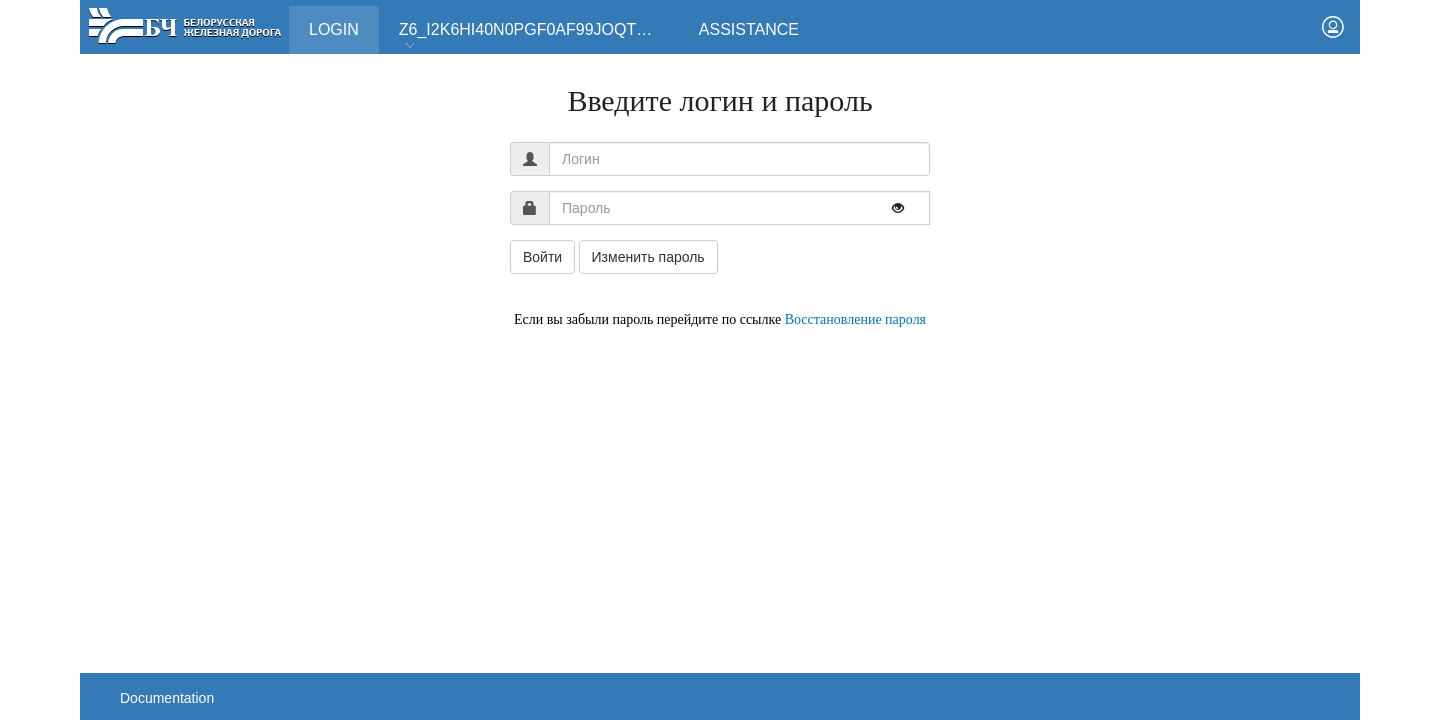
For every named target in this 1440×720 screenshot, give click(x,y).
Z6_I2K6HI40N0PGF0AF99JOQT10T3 (536, 36)
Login (344, 22)
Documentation (167, 698)
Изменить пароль (648, 257)
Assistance (749, 29)
